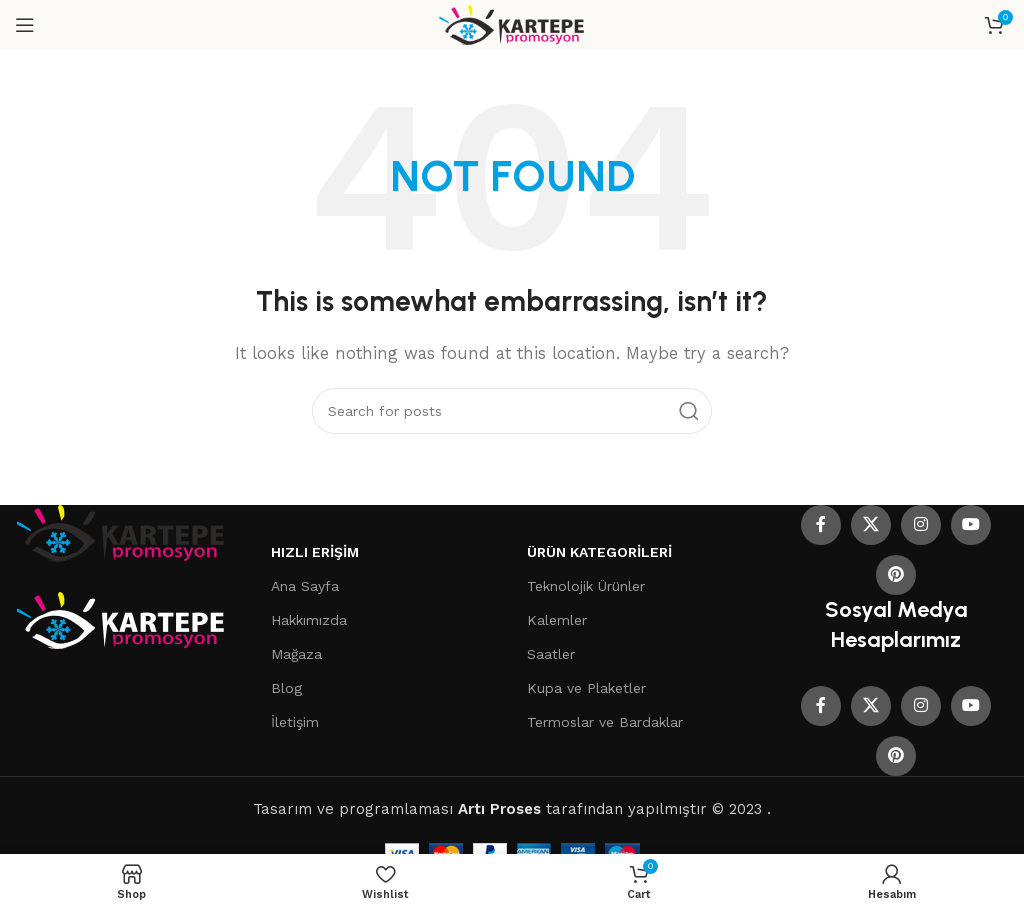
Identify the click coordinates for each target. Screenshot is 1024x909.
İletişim (295, 722)
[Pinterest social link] (896, 575)
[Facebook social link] (821, 525)
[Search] (512, 411)
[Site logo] (512, 24)
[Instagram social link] (921, 525)
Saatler (551, 654)
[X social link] (871, 525)
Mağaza (296, 654)
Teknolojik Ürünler (586, 586)
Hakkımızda (309, 620)
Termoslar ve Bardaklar (605, 722)
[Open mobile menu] (25, 25)
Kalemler (557, 620)
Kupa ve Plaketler (586, 688)
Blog (286, 688)
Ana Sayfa (305, 586)
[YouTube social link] (971, 525)
